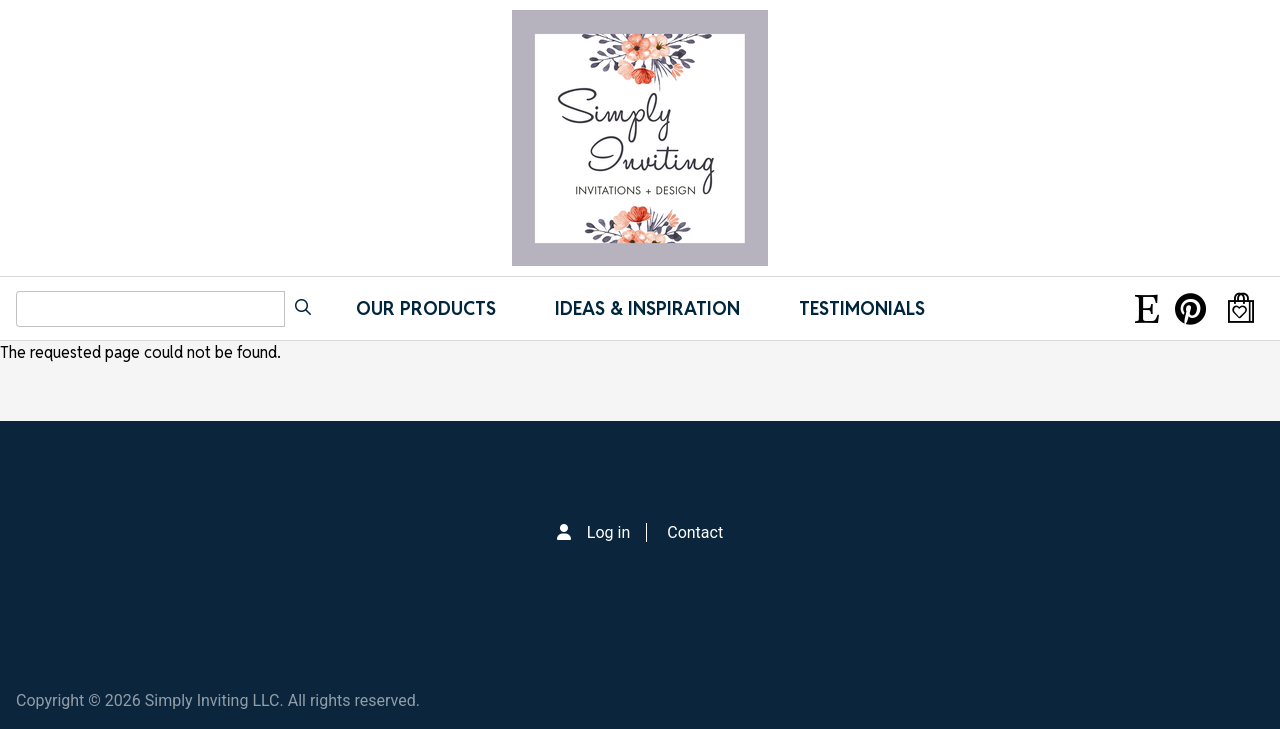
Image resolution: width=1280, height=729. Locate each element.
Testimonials (862, 308)
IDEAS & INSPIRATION (647, 308)
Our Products (426, 308)
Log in (608, 532)
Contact (695, 532)
